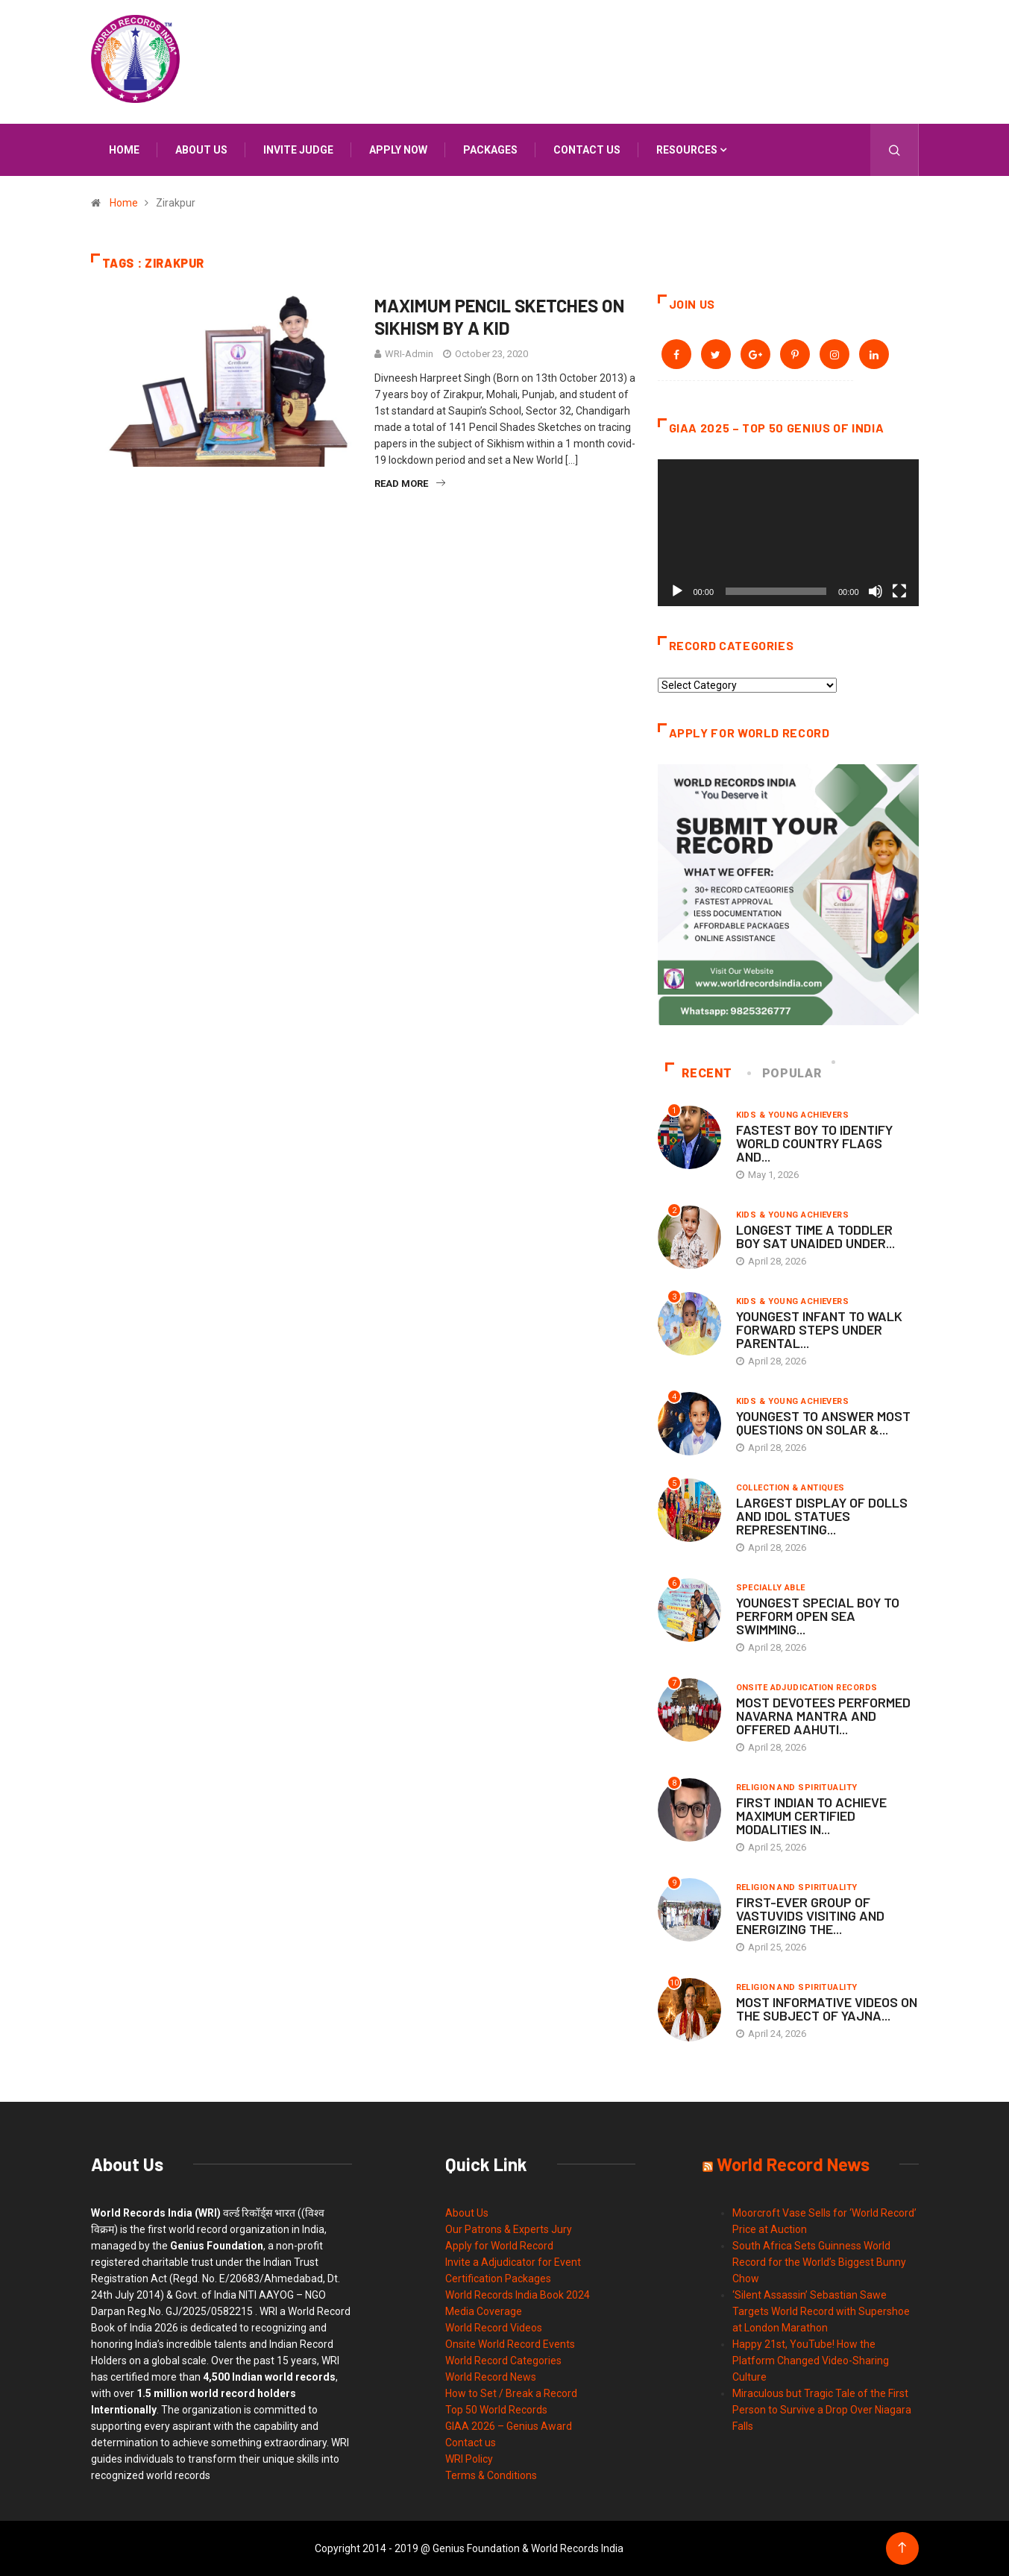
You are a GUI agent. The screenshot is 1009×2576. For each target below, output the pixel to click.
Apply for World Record (499, 2246)
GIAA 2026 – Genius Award (508, 2426)
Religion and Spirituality (797, 1787)
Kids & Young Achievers (792, 1115)
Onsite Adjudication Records (807, 1687)
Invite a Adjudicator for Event (513, 2262)
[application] (788, 532)
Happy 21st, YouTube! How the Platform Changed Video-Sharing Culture (810, 2360)
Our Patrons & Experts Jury (508, 2229)
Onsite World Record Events (510, 2344)
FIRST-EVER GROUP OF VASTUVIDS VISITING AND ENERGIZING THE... (810, 1915)
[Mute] (875, 591)
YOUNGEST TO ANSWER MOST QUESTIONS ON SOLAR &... (823, 1422)
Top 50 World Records (496, 2410)
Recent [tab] (699, 1073)
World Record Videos (493, 2328)
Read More (409, 483)
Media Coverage (483, 2311)
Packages (490, 150)
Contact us (586, 150)
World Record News (490, 2377)
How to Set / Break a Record (511, 2393)
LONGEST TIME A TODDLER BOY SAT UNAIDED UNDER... (815, 1236)
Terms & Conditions (491, 2475)
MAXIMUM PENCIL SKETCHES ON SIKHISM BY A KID (499, 316)
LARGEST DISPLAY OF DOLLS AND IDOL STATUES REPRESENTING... (822, 1515)
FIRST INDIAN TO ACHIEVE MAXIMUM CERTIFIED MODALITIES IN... (811, 1815)
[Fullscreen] (899, 591)
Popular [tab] (785, 1073)
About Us (466, 2213)
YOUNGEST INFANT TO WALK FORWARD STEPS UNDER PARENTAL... (819, 1329)
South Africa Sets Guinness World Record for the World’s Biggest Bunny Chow (819, 2262)
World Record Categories (503, 2360)
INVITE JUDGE (298, 150)
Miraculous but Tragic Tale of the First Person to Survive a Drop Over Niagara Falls (821, 2409)
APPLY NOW (398, 150)
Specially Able (770, 1588)
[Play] (677, 591)
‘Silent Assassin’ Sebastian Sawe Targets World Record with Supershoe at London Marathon (821, 2311)
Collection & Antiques (790, 1488)
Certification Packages (498, 2278)
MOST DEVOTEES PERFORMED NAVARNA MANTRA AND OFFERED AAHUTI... (823, 1715)
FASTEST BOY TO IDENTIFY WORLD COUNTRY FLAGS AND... (814, 1143)
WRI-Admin (409, 353)
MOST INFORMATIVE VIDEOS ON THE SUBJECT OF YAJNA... (826, 2009)
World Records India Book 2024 (517, 2295)
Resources (686, 150)
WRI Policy (469, 2459)
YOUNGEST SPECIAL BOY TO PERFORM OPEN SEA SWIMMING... (817, 1615)
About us (201, 150)
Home (124, 150)
